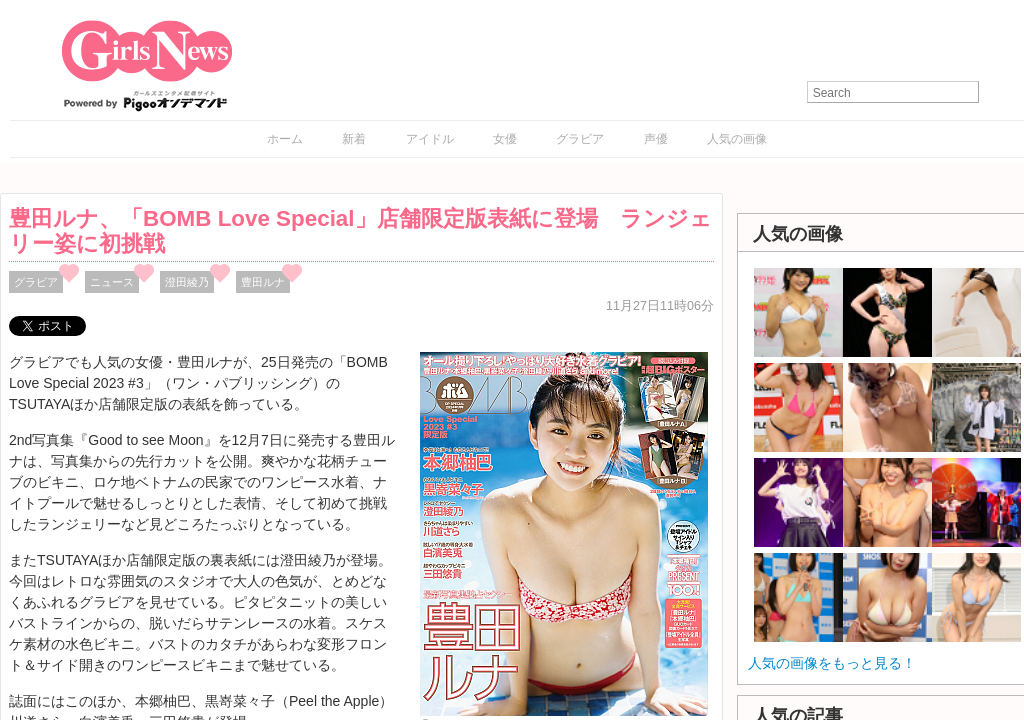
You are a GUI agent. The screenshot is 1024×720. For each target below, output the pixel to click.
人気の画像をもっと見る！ (832, 663)
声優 (656, 139)
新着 (354, 139)
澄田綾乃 (187, 282)
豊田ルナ (263, 282)
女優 (505, 139)
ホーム (285, 139)
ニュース (112, 282)
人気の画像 (737, 139)
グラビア (580, 139)
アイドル (430, 139)
